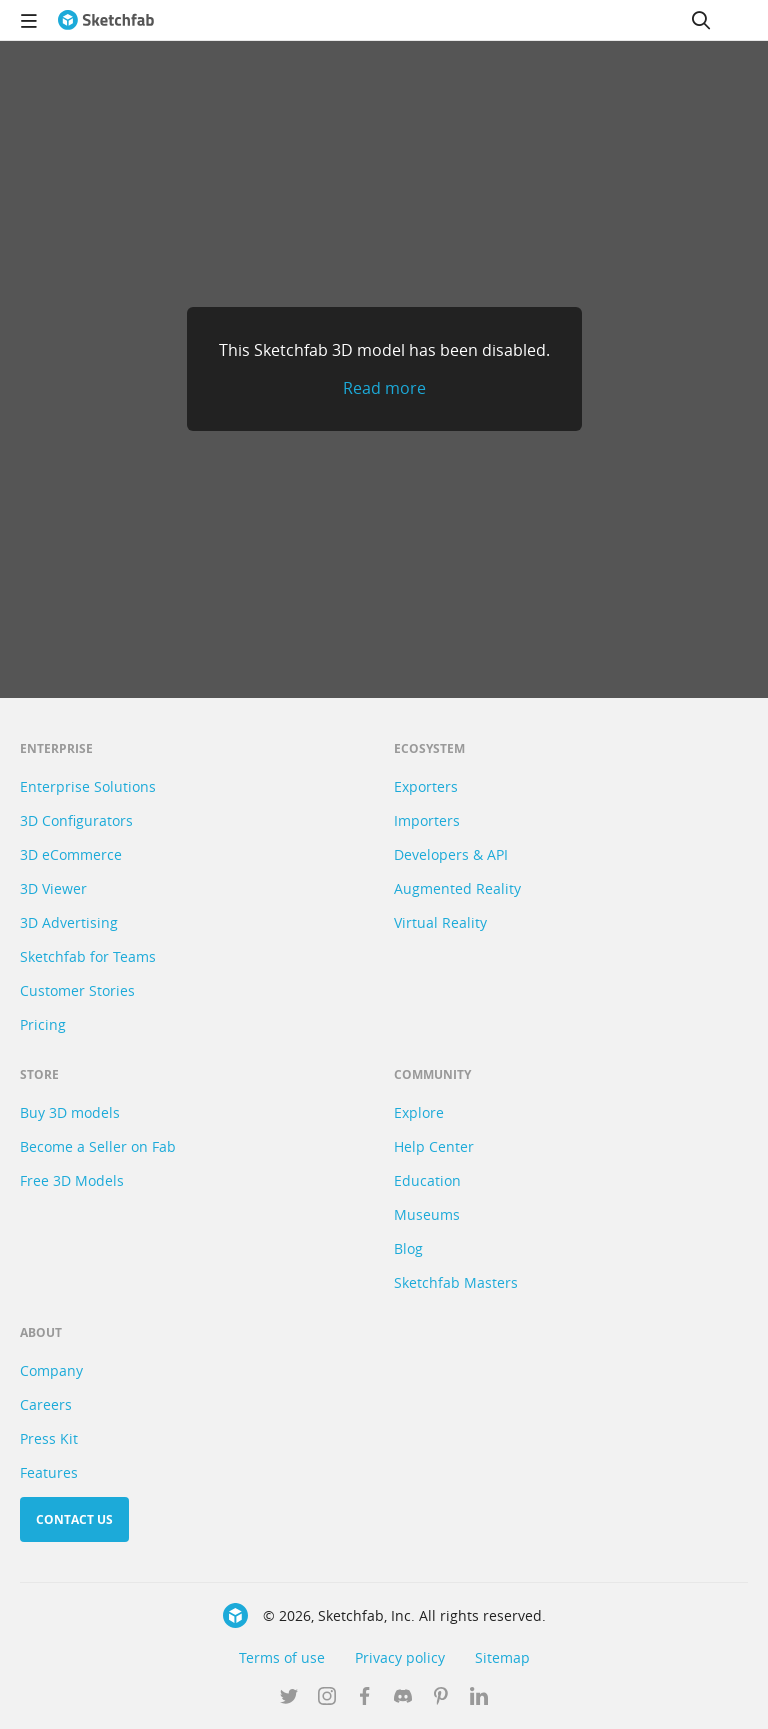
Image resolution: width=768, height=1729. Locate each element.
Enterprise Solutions (88, 786)
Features (49, 1472)
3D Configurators (76, 820)
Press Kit (49, 1438)
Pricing (43, 1024)
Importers (427, 820)
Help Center (434, 1146)
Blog (408, 1248)
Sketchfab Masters (456, 1282)
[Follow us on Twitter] (289, 1698)
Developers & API (451, 854)
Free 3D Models (72, 1180)
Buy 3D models (70, 1112)
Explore (419, 1112)
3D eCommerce (71, 854)
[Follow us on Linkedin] (479, 1698)
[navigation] (29, 20)
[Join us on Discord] (403, 1698)
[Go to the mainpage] (106, 20)
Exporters (426, 786)
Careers (46, 1404)
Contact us (74, 1519)
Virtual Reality (440, 922)
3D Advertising (69, 922)
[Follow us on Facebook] (365, 1698)
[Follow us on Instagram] (327, 1698)
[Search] (701, 20)
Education (427, 1180)
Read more (384, 388)
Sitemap (502, 1657)
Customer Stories (77, 990)
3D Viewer (53, 888)
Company (51, 1370)
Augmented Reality (457, 888)
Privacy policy (400, 1657)
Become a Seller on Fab (98, 1146)
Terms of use (282, 1657)
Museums (427, 1214)
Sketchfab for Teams (88, 956)
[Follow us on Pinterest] (441, 1698)
